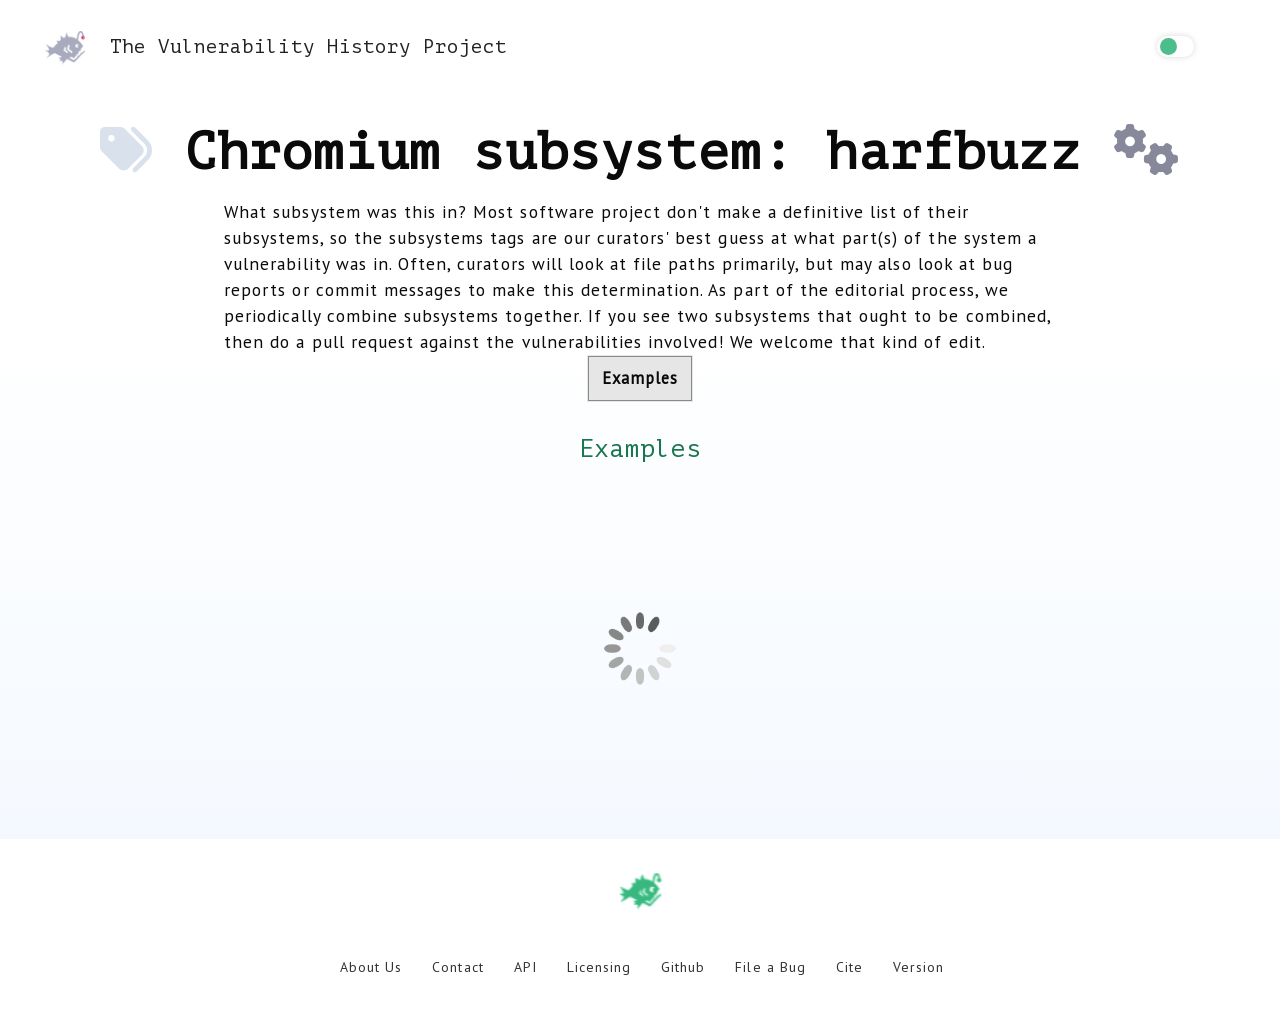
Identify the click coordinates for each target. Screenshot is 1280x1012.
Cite (849, 967)
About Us (371, 967)
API (525, 967)
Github (683, 967)
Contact (457, 967)
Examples (640, 378)
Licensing (599, 967)
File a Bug (770, 967)
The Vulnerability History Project (276, 46)
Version (918, 967)
